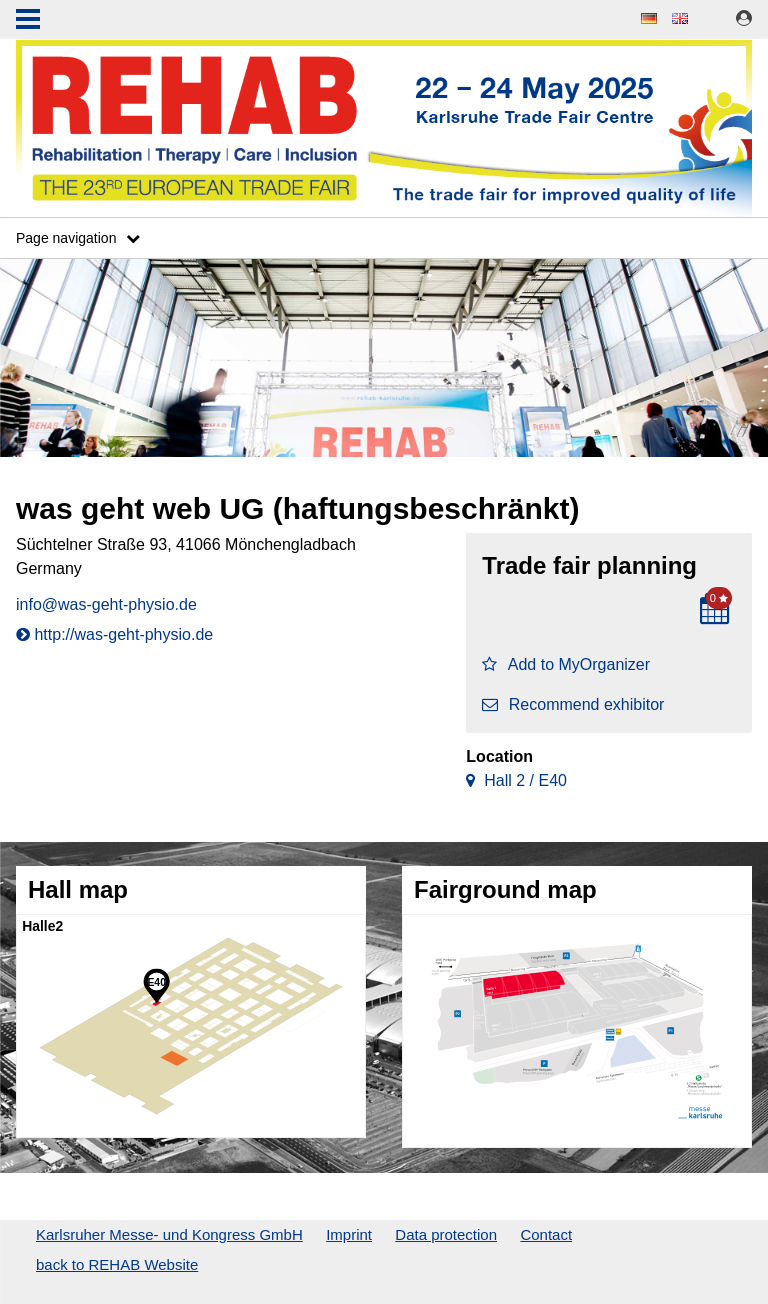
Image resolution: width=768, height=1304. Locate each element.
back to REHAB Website (117, 1264)
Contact (546, 1234)
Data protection (446, 1234)
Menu (28, 21)
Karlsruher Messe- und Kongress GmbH (169, 1234)
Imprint (349, 1234)
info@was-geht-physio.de (106, 604)
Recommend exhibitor (573, 704)
